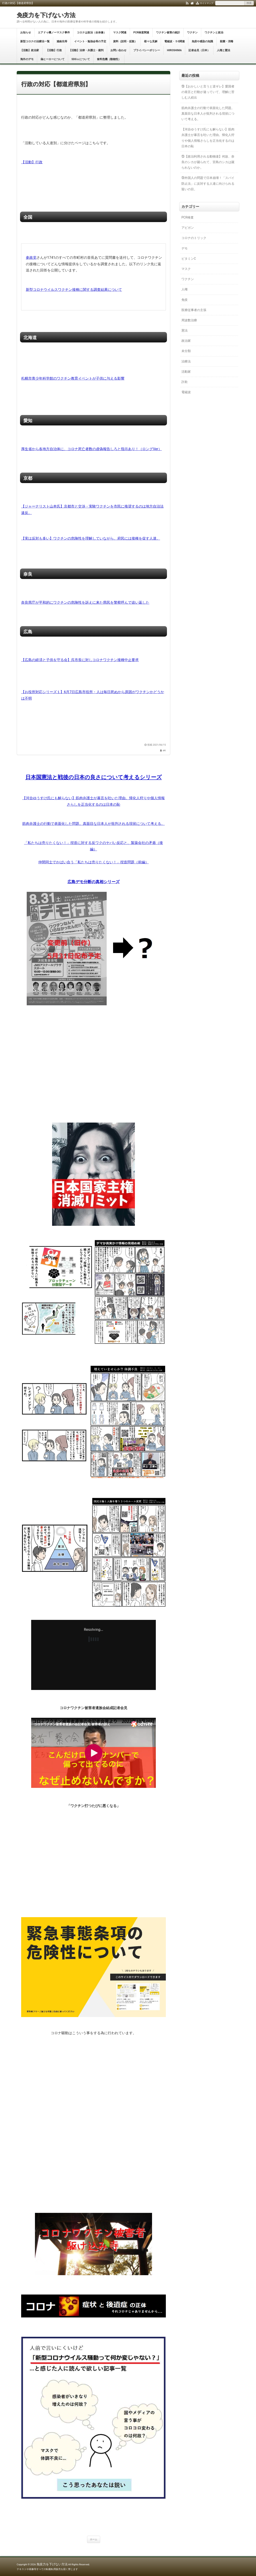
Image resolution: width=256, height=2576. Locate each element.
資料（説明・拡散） (125, 41)
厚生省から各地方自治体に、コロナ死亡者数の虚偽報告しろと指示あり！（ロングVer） (91, 449)
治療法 (186, 361)
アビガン (187, 227)
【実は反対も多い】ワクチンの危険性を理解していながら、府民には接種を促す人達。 (90, 538)
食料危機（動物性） (109, 59)
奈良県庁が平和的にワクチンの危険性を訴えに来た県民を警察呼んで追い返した (85, 602)
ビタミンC (188, 258)
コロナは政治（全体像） (91, 32)
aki (164, 750)
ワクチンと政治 (214, 32)
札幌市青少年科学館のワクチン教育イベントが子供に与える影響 (72, 378)
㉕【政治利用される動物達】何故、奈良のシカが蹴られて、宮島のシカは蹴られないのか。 (207, 162)
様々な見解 (150, 41)
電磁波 (186, 392)
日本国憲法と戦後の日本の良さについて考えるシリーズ (93, 777)
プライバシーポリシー (146, 50)
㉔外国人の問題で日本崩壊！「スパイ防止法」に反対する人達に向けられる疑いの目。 (207, 183)
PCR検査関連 (141, 32)
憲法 (184, 330)
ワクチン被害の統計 (168, 32)
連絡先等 (62, 41)
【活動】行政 (54, 50)
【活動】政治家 (29, 50)
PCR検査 (187, 217)
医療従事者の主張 (193, 310)
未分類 (186, 351)
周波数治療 (189, 320)
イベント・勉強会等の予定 (90, 41)
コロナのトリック (193, 238)
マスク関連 (119, 32)
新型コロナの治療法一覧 (35, 41)
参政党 (31, 257)
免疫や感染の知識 (202, 41)
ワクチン (192, 32)
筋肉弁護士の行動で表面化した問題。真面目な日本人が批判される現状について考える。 (93, 824)
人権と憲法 (223, 50)
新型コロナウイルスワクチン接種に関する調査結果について (74, 289)
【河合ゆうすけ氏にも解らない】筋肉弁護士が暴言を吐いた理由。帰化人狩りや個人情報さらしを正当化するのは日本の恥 (207, 137)
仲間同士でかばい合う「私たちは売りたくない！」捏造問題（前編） (93, 862)
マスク (186, 269)
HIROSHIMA (174, 50)
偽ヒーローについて (53, 59)
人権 (184, 289)
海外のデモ (27, 59)
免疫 (184, 300)
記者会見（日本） (199, 50)
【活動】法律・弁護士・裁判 (86, 50)
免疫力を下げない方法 (46, 15)
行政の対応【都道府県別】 (56, 84)
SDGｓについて (80, 59)
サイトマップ (206, 3)
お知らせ (25, 32)
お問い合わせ (118, 50)
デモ (184, 248)
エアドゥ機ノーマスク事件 (54, 32)
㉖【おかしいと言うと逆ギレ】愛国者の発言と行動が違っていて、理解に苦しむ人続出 (207, 92)
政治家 (186, 340)
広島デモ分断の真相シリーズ (93, 881)
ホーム (93, 2539)
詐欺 (184, 382)
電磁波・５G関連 (174, 41)
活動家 (186, 371)
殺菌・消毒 (226, 41)
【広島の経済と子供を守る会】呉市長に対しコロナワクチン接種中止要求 (80, 660)
